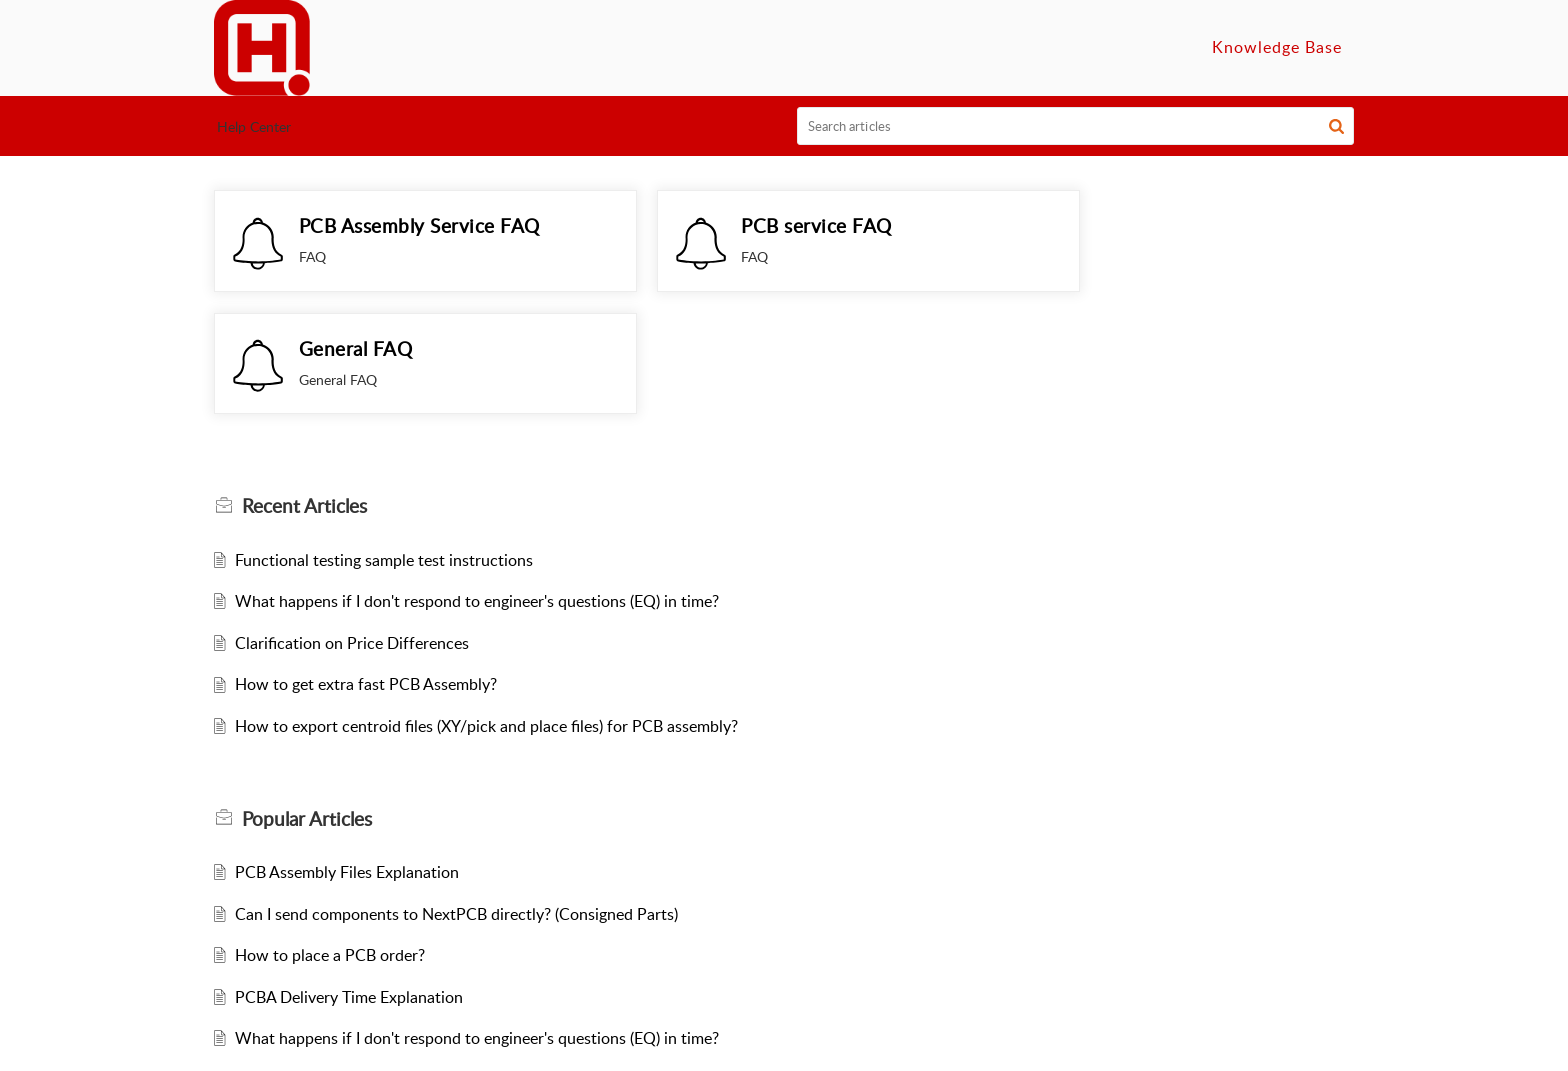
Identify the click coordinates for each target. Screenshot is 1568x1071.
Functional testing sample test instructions (384, 465)
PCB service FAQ (761, 225)
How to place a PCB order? (330, 860)
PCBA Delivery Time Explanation (349, 902)
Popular (307, 724)
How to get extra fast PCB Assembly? (366, 590)
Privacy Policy (929, 1042)
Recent (304, 411)
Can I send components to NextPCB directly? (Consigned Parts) (456, 819)
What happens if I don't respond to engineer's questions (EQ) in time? (477, 506)
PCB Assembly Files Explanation (347, 777)
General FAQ (1130, 225)
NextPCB (709, 1042)
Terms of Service (810, 1042)
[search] (1076, 126)
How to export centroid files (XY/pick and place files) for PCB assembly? (486, 631)
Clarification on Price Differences (352, 548)
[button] (1336, 126)
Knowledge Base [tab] (1277, 47)
